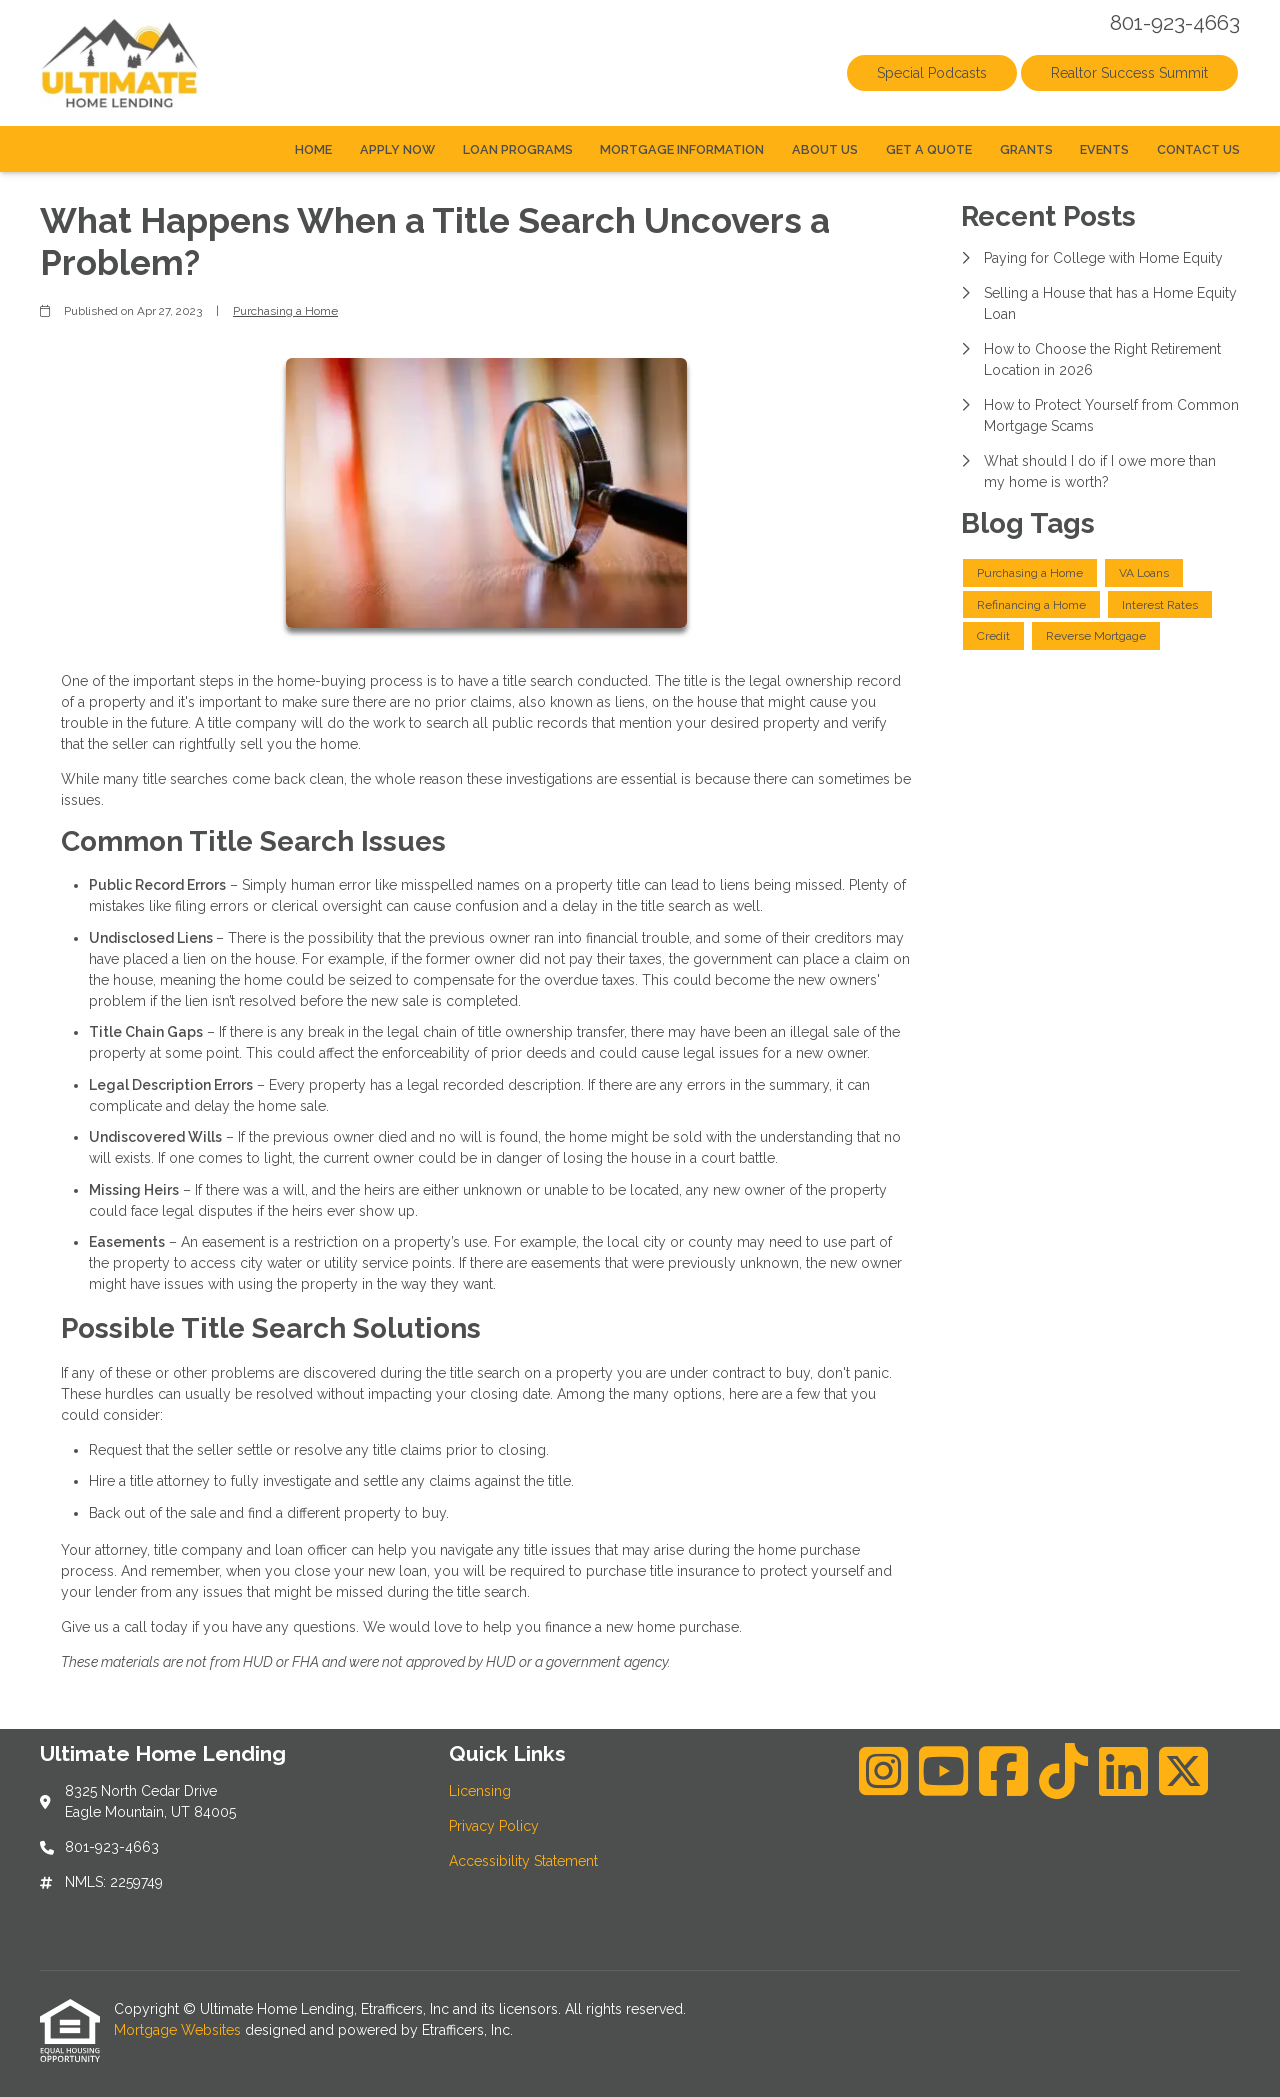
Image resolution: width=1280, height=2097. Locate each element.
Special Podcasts (932, 73)
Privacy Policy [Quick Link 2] (494, 1826)
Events (1104, 149)
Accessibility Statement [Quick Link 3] (523, 1861)
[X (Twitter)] (1183, 1771)
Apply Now (397, 149)
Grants (1026, 149)
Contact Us (1198, 149)
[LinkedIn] (1123, 1771)
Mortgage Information (682, 149)
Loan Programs (518, 149)
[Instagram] (883, 1771)
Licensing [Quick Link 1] (480, 1791)
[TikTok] (1063, 1771)
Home (313, 149)
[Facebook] (1003, 1771)
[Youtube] (943, 1771)
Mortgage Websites (179, 2030)
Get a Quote (929, 149)
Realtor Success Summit (1129, 73)
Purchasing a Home (285, 311)
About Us (825, 149)
